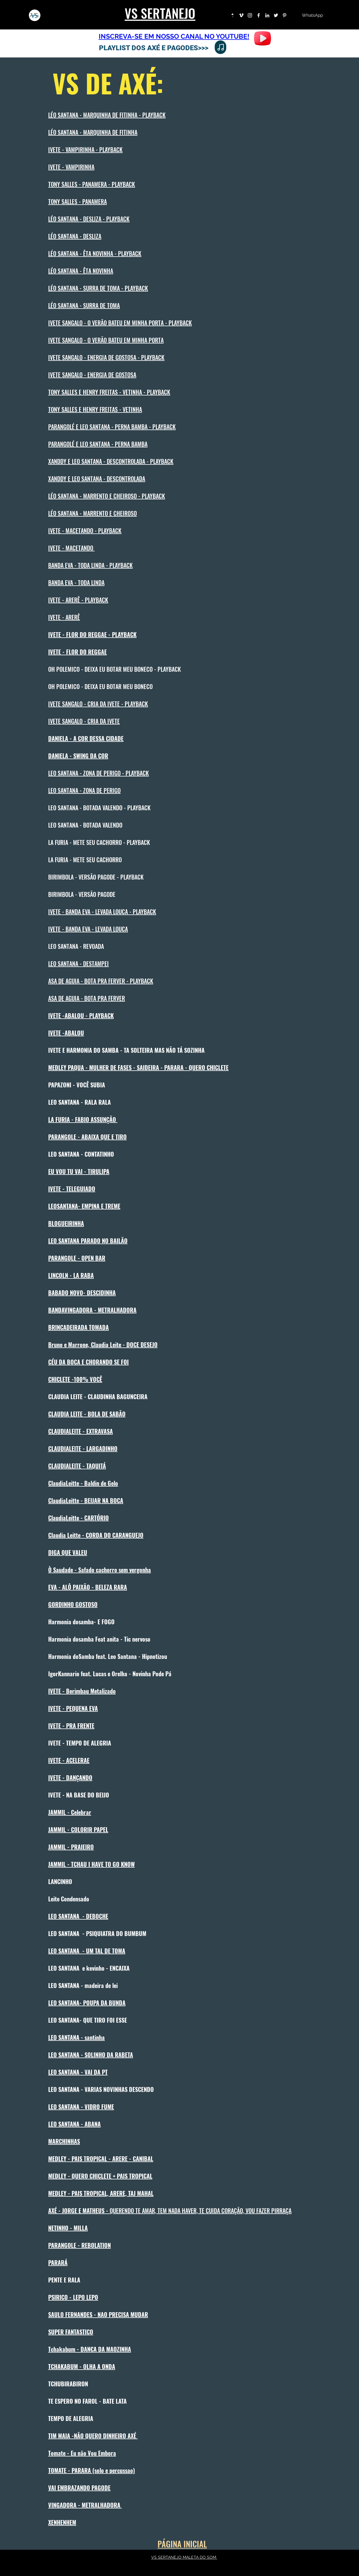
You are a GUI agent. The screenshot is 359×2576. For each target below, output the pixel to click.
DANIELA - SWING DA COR (78, 755)
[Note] (220, 47)
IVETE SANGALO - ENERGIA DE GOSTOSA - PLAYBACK (106, 357)
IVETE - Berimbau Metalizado (82, 1691)
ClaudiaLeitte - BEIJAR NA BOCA (85, 1500)
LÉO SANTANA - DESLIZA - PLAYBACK (89, 218)
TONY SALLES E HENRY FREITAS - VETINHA (95, 409)
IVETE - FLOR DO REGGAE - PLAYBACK (92, 634)
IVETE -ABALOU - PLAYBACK (81, 1015)
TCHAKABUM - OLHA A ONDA (81, 2366)
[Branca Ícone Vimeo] (241, 15)
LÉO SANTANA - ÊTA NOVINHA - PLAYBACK (94, 253)
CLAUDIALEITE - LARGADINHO (82, 1448)
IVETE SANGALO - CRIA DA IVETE (84, 721)
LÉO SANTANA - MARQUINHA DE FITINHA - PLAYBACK (107, 115)
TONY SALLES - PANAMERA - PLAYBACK (91, 184)
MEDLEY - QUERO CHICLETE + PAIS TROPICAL (100, 2176)
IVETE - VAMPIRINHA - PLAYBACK (85, 149)
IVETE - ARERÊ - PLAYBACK (78, 600)
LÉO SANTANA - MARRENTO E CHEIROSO (92, 513)
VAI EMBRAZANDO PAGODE (79, 2487)
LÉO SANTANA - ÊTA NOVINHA (80, 270)
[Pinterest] (284, 15)
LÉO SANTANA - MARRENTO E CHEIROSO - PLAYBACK (106, 496)
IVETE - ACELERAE (68, 1760)
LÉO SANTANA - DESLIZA (74, 236)
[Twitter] (276, 15)
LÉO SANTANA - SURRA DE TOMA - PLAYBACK (98, 288)
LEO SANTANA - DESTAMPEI (78, 963)
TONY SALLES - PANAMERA (77, 201)
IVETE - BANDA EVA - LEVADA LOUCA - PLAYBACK (102, 911)
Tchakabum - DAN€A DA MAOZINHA (89, 2349)
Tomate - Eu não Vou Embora (82, 2453)
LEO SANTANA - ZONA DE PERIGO (84, 790)
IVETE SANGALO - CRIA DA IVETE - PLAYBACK (98, 703)
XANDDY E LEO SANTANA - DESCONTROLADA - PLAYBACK (110, 461)
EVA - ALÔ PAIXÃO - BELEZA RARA (87, 1587)
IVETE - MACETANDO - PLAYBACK (84, 530)
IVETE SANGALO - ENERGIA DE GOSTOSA (92, 374)
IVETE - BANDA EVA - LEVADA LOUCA (88, 929)
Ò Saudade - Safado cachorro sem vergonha (99, 1569)
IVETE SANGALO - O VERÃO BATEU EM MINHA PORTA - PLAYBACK (120, 322)
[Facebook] (258, 15)
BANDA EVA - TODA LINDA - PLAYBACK (90, 565)
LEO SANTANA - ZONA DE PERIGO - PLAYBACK (98, 773)
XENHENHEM (62, 2522)
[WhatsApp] (312, 15)
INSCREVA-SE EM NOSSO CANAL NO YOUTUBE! (174, 36)
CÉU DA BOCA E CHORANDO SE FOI (88, 1362)
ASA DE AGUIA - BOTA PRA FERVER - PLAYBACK (100, 981)
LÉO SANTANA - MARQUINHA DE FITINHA (92, 132)
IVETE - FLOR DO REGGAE (77, 651)
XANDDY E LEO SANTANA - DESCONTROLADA (96, 478)
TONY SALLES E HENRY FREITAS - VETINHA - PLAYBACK (109, 392)
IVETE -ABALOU (66, 1032)
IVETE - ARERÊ (64, 617)
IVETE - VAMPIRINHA (71, 167)
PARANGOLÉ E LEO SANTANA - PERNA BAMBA (97, 444)
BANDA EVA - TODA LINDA (76, 582)
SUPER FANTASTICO (70, 2331)
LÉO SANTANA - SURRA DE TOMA (84, 305)
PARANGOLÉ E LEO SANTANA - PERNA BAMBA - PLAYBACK (112, 426)
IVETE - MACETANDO (71, 548)
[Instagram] (250, 15)
